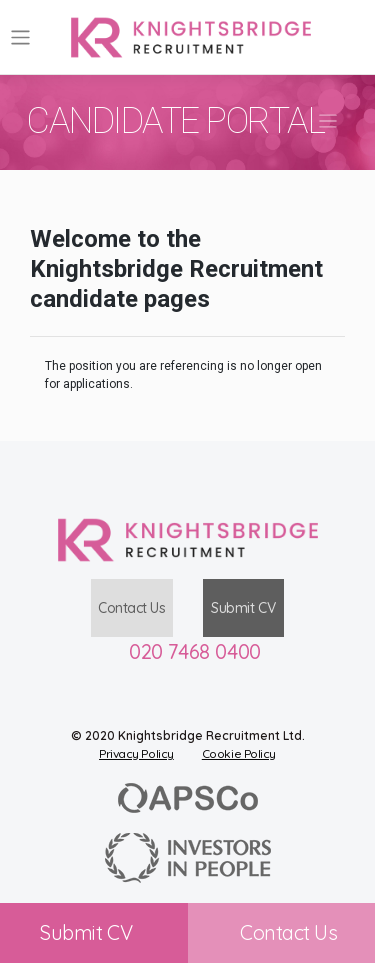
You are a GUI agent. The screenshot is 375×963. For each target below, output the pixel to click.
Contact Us (132, 608)
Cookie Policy (239, 753)
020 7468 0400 (195, 651)
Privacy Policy (136, 753)
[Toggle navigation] (20, 37)
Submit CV (243, 608)
